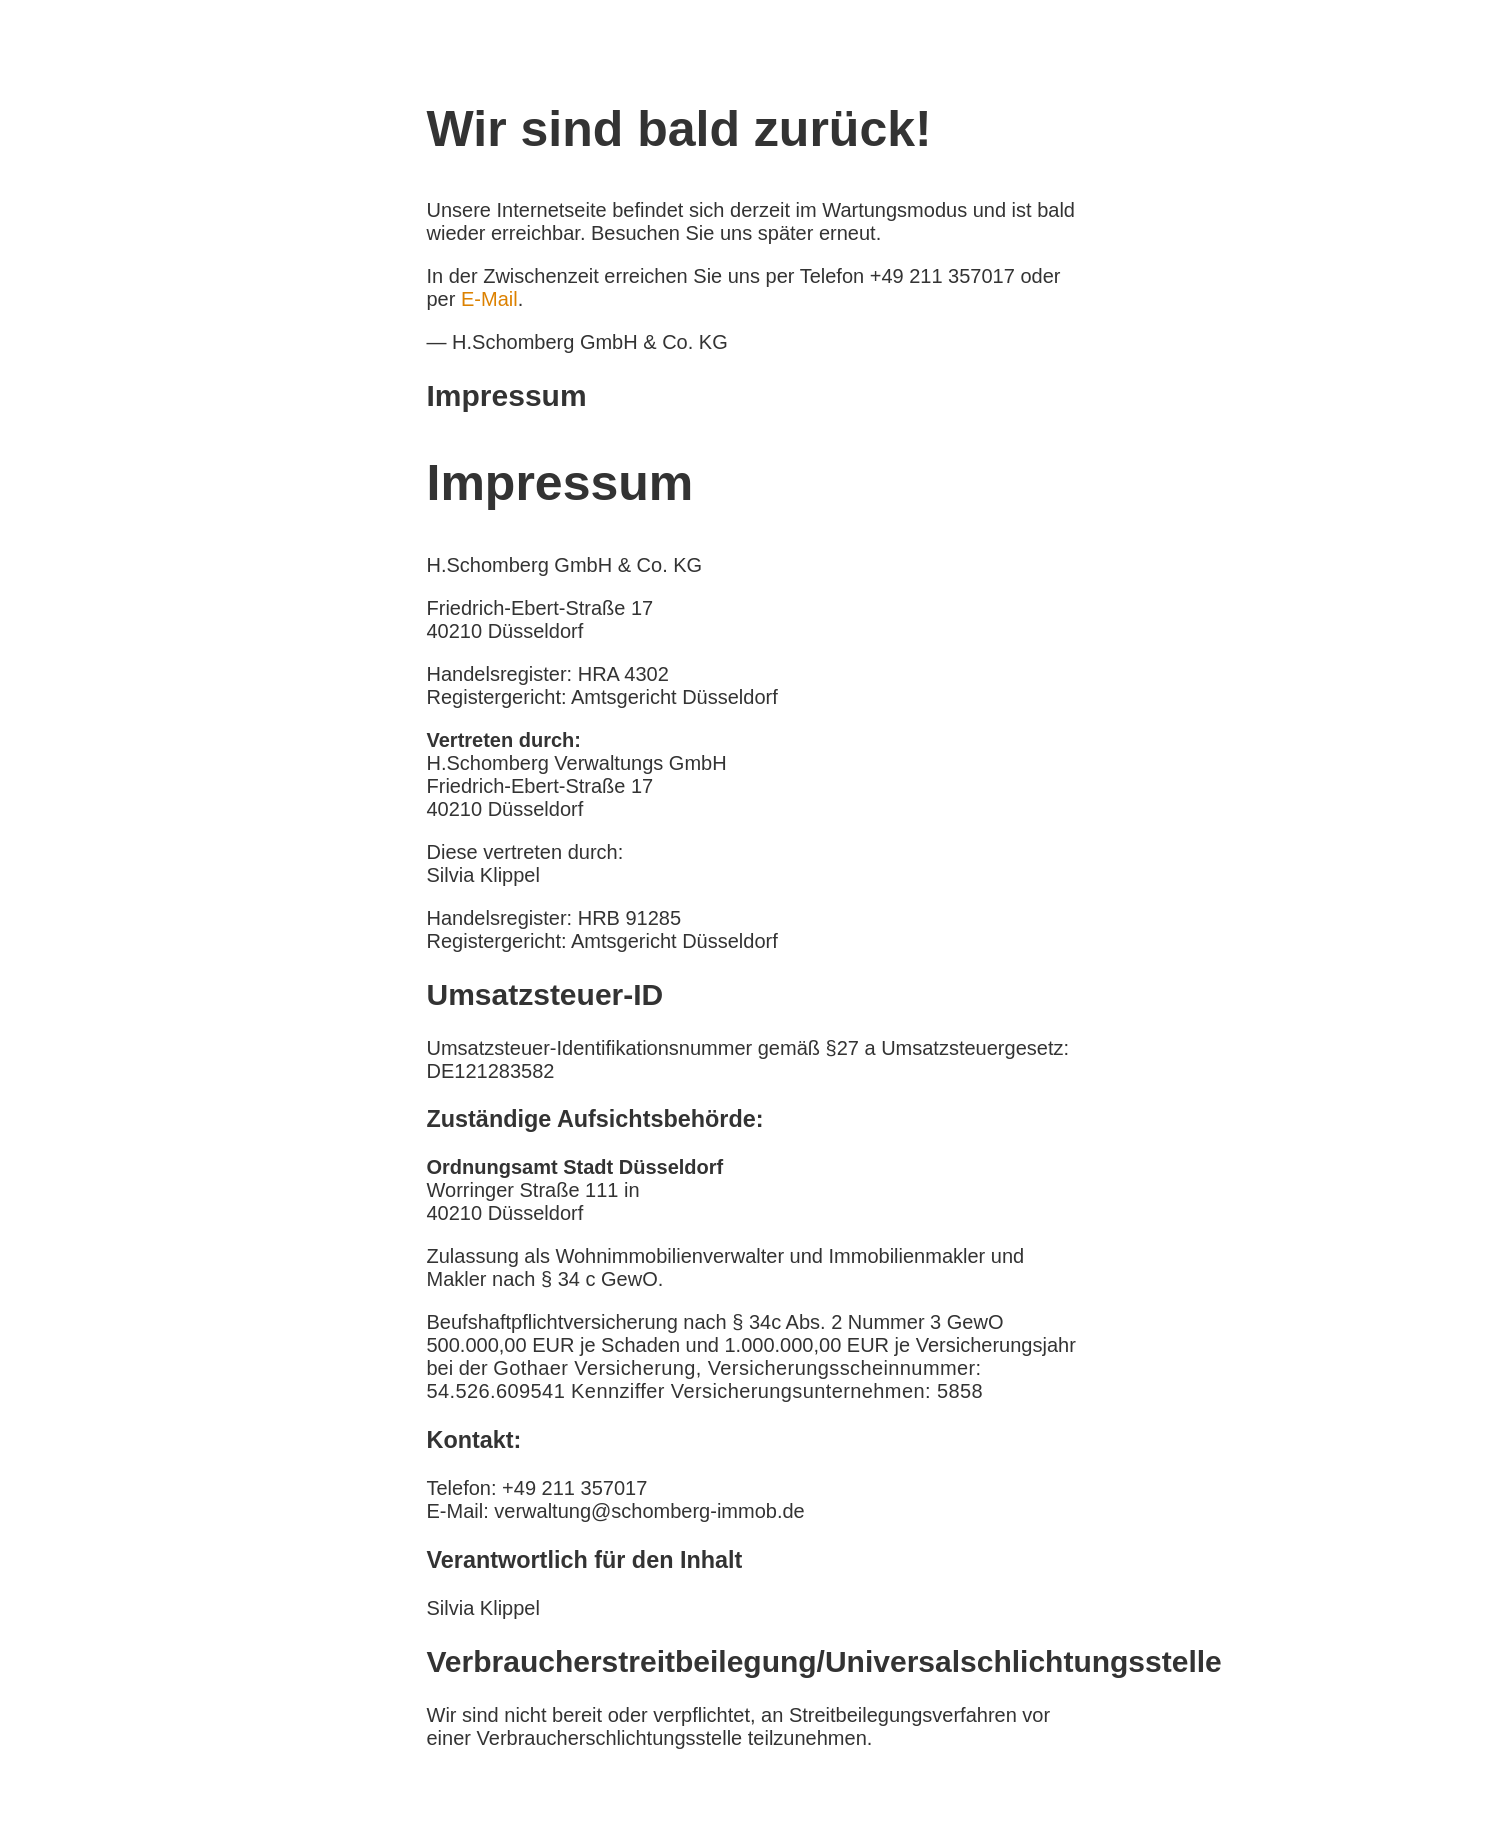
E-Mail (489, 299)
